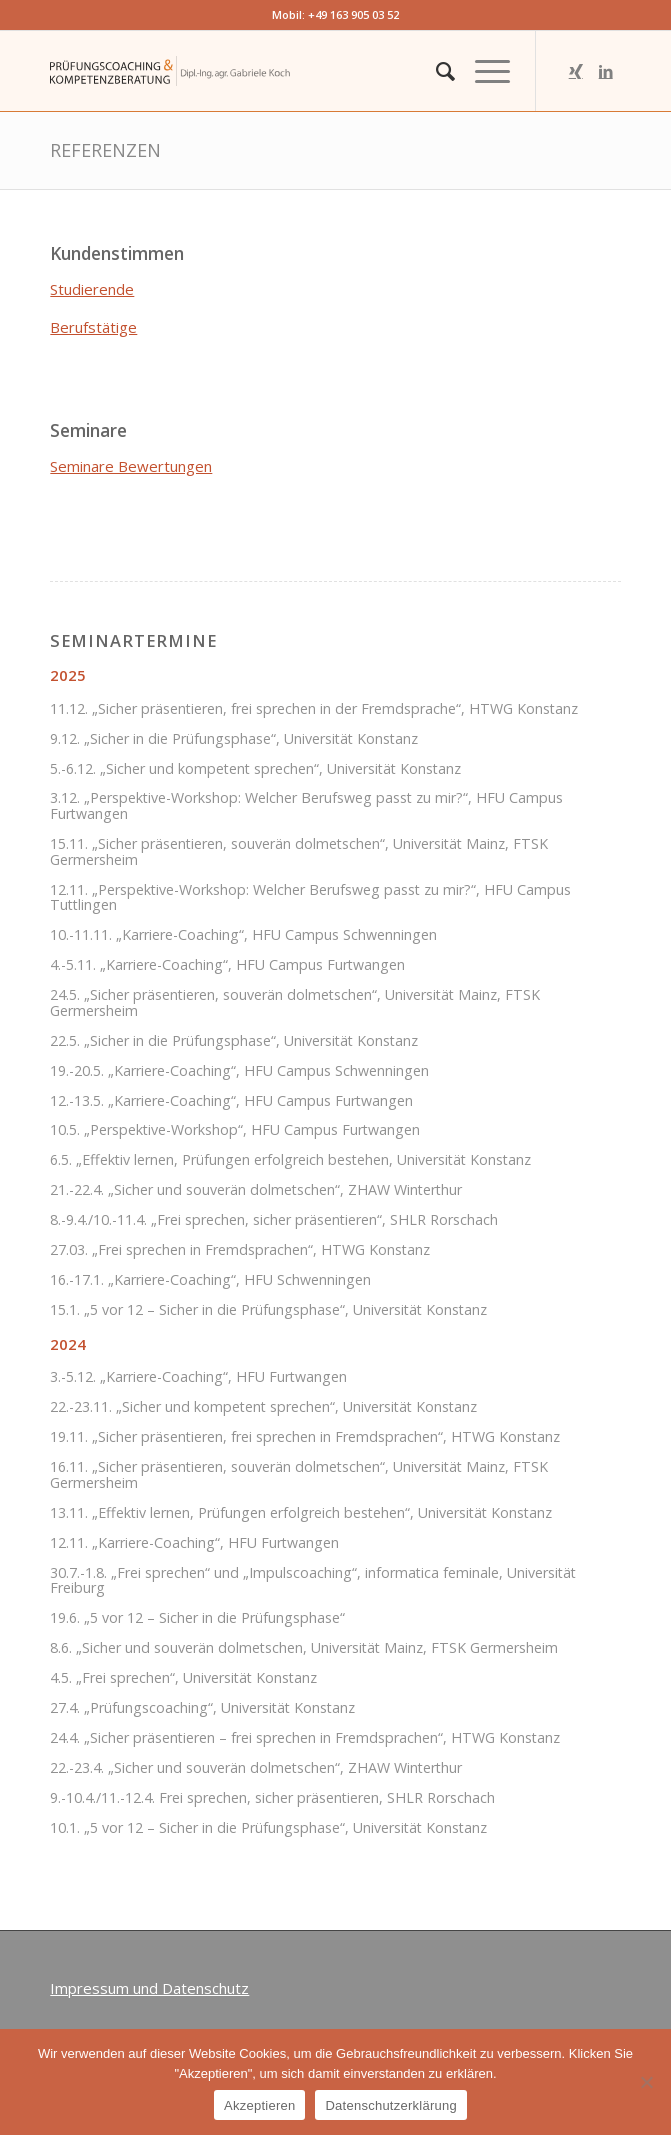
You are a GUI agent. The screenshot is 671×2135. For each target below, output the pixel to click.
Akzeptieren (259, 2105)
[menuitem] (435, 71)
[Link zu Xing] (576, 71)
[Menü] (482, 71)
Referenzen (105, 150)
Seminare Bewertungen (131, 466)
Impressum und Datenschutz (149, 1988)
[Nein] (646, 2082)
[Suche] (435, 71)
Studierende (92, 289)
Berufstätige (93, 327)
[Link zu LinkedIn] (606, 71)
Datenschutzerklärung (390, 2105)
